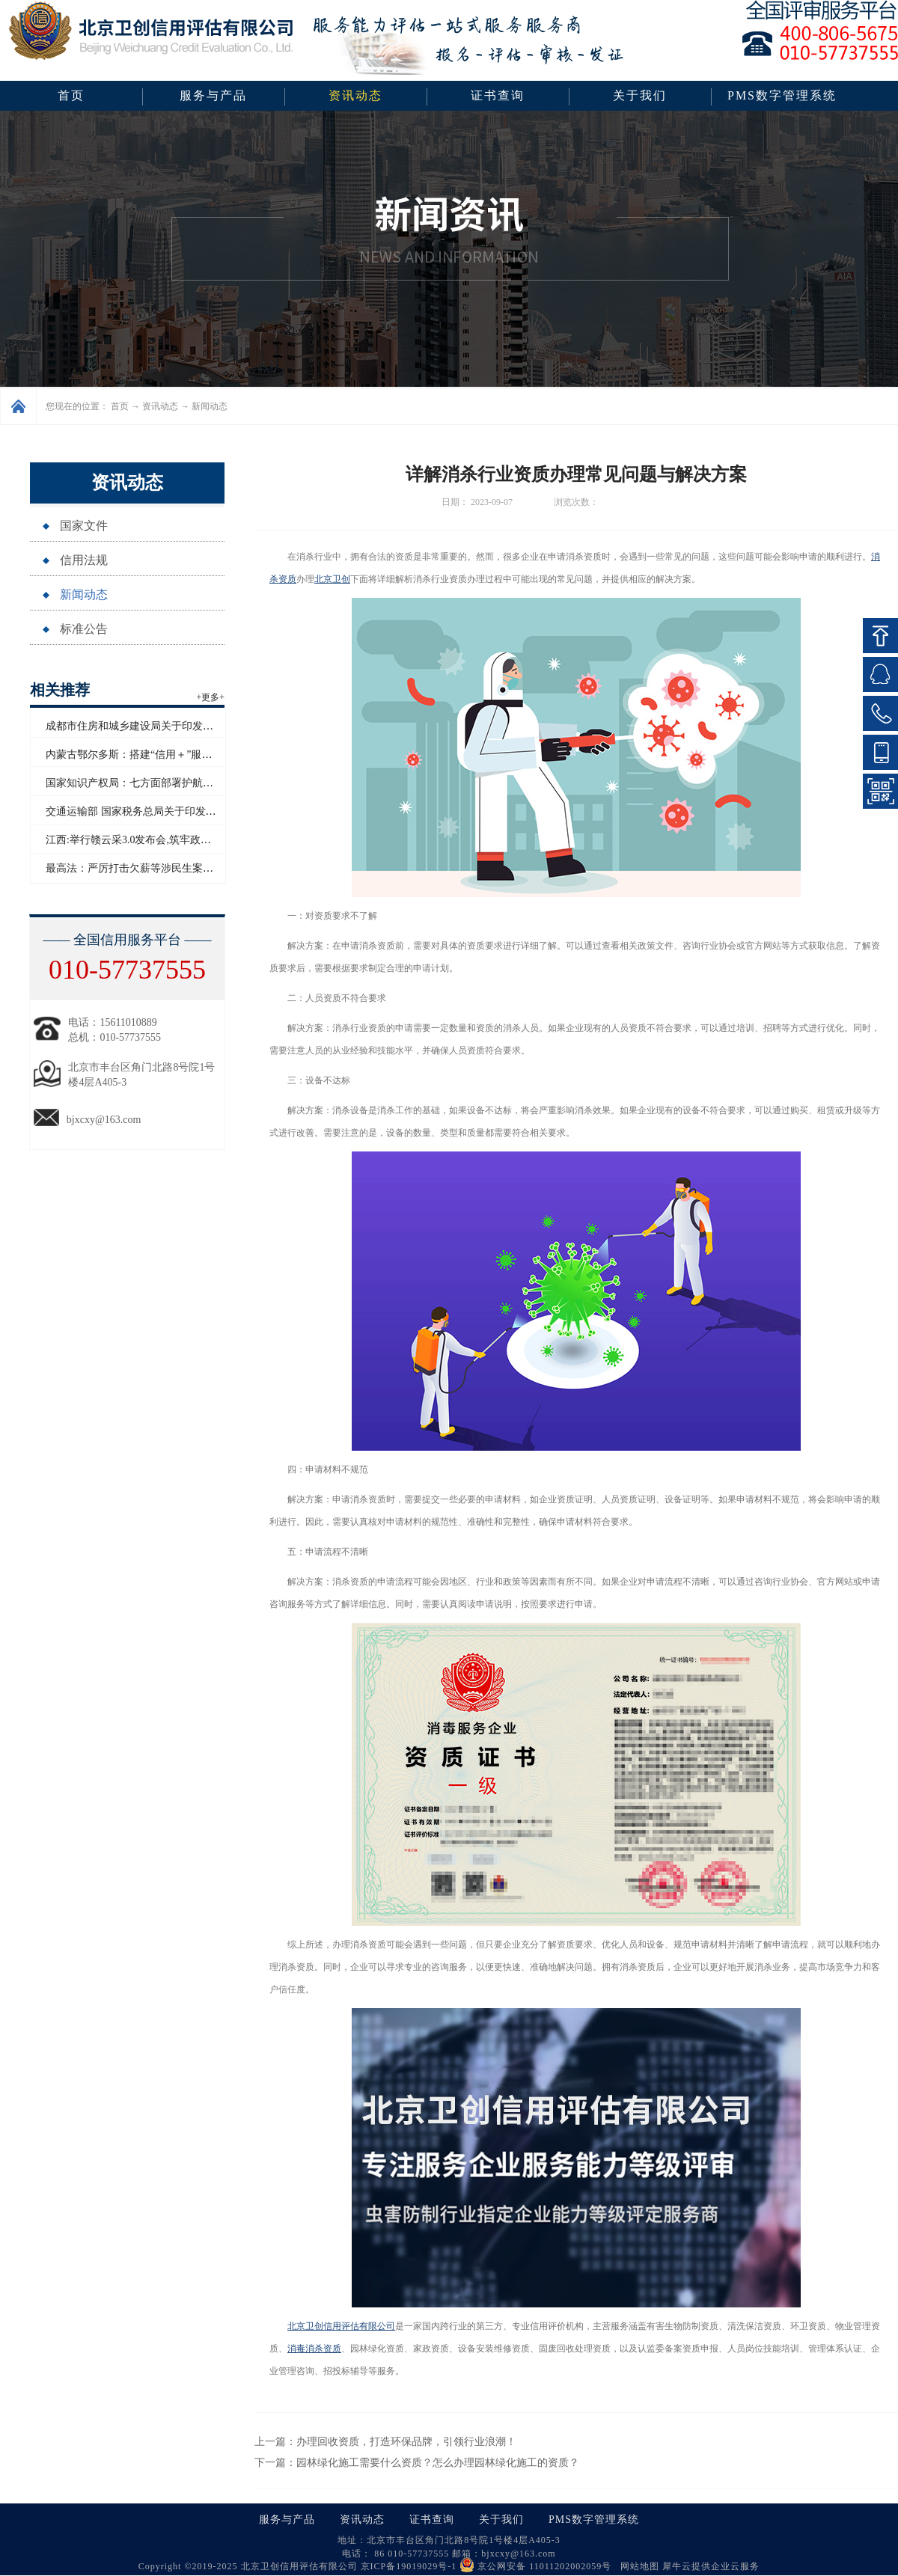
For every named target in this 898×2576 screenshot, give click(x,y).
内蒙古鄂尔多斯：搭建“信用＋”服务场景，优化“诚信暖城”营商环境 (202, 754)
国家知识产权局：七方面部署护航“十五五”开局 (155, 783)
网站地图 (636, 2566)
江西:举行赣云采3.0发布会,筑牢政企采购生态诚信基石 (170, 839)
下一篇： (416, 2462)
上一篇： (385, 2441)
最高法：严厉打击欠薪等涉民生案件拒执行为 (150, 868)
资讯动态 (160, 406)
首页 (71, 95)
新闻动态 (209, 406)
